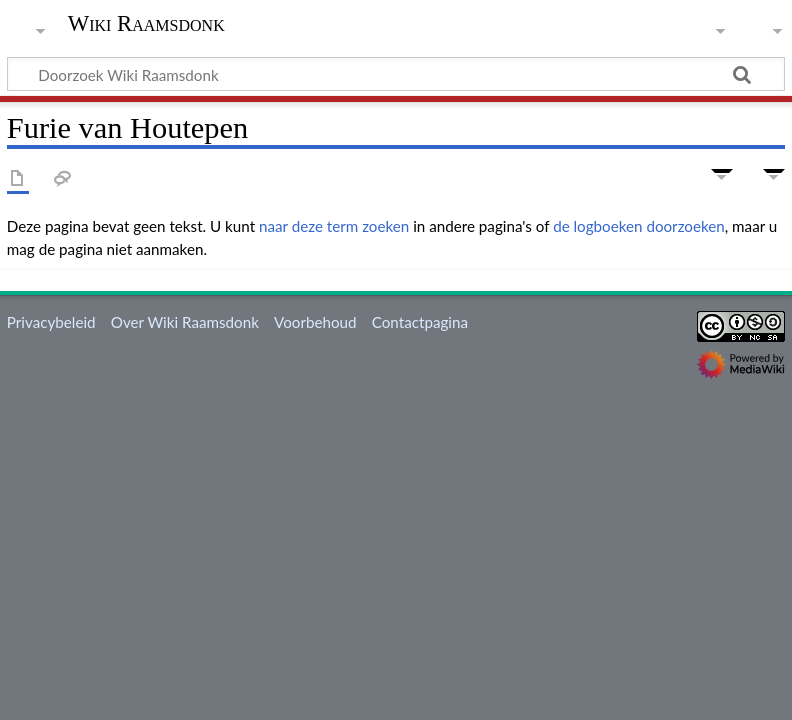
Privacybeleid (51, 322)
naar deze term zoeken (334, 226)
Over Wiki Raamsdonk (185, 322)
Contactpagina (420, 322)
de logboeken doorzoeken (639, 226)
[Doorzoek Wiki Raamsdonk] (396, 74)
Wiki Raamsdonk (146, 24)
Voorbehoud (315, 322)
